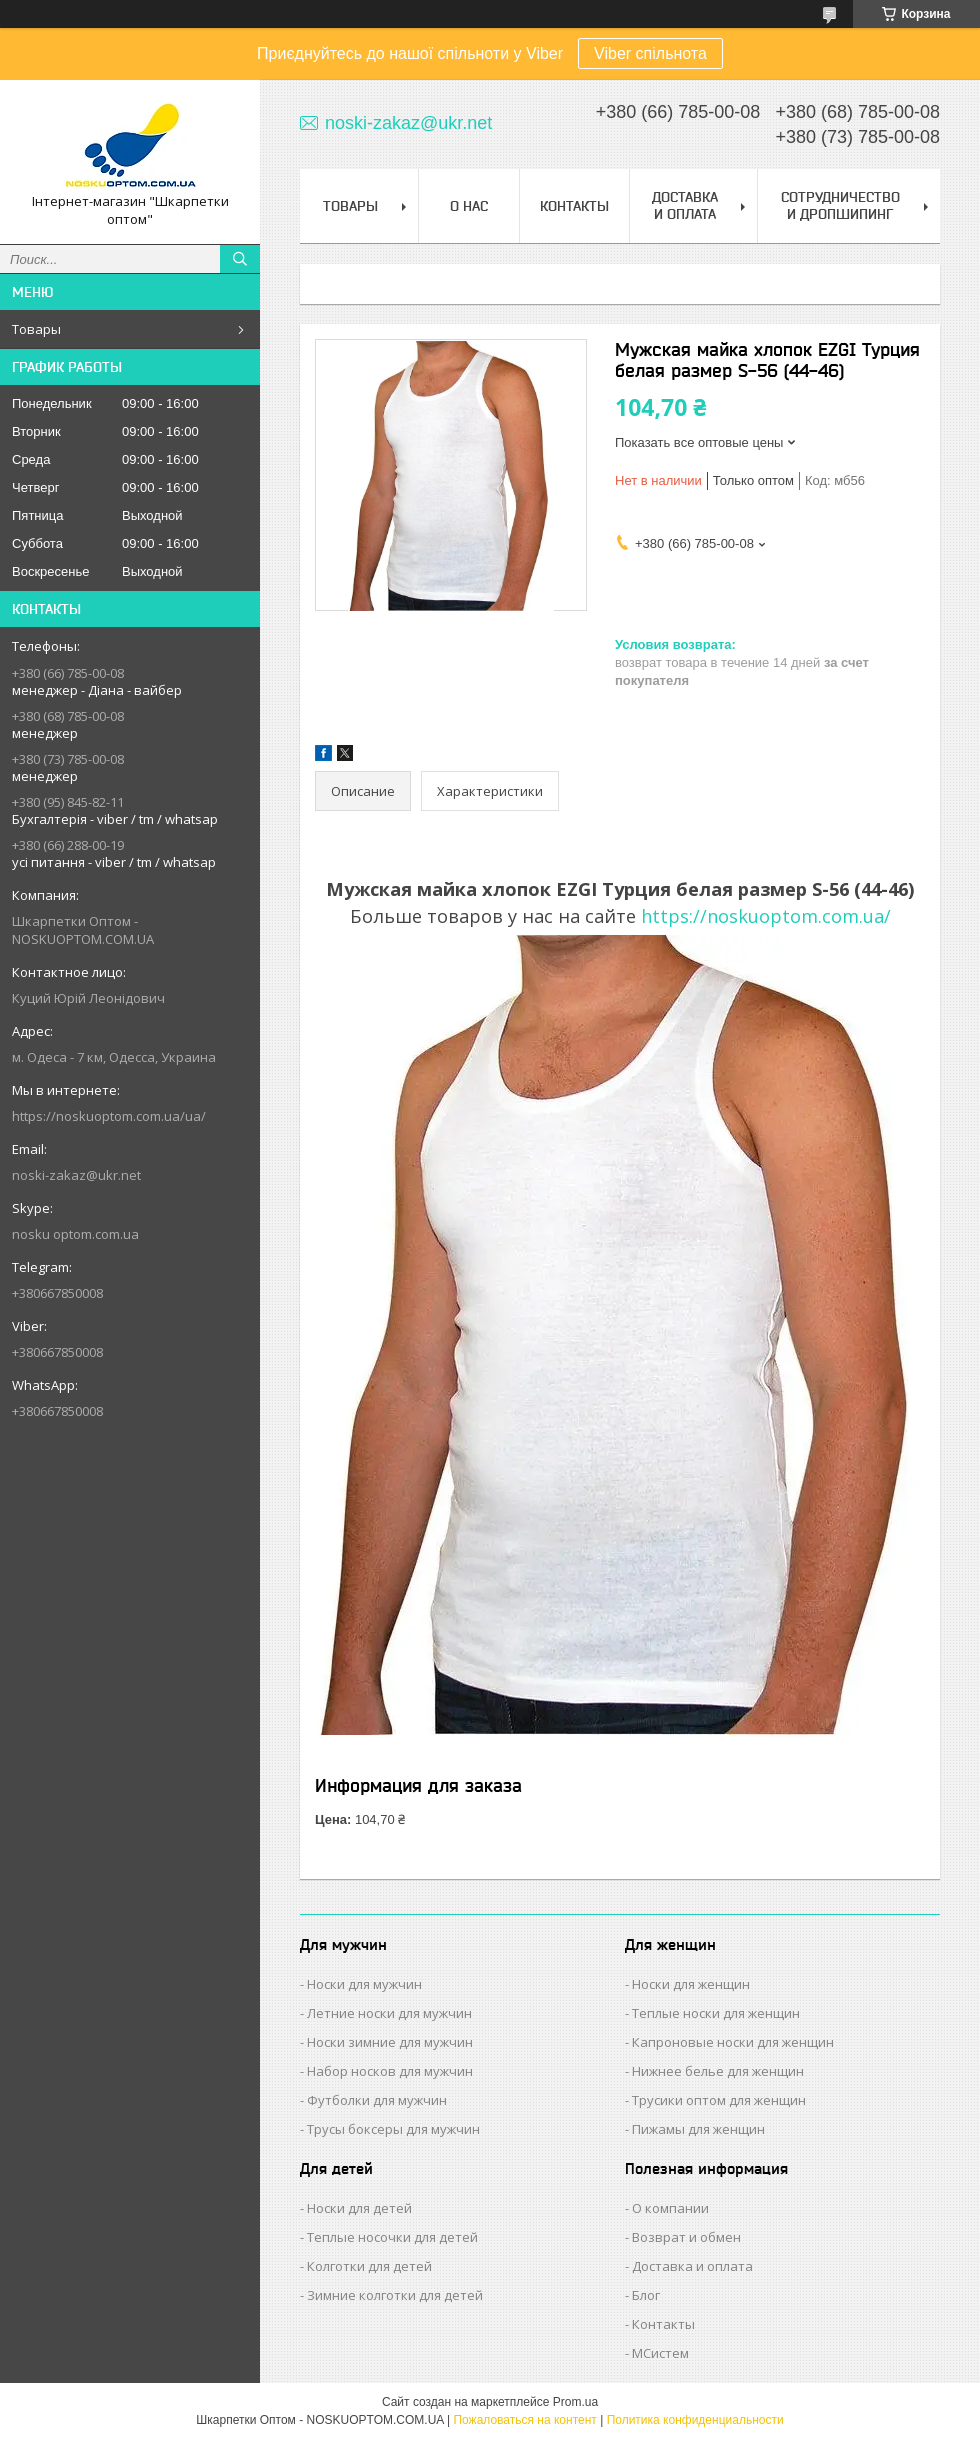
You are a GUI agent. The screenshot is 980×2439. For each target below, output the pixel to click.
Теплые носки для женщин (716, 2013)
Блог (646, 2295)
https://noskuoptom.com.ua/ (766, 916)
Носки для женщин (691, 1984)
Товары (36, 329)
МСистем (660, 2353)
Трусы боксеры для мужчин (393, 2129)
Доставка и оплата (692, 2266)
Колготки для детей (369, 2266)
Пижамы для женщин (698, 2129)
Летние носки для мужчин (389, 2013)
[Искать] (240, 259)
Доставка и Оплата (685, 205)
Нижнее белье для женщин (718, 2071)
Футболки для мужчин (377, 2100)
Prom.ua (575, 2402)
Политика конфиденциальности (695, 2420)
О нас (469, 206)
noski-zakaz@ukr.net (76, 1175)
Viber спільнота (650, 53)
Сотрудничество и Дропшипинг (840, 205)
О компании (670, 2208)
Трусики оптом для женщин (719, 2100)
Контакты (574, 206)
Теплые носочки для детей (392, 2237)
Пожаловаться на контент (524, 2420)
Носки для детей (359, 2208)
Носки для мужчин (364, 1984)
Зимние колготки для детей (395, 2295)
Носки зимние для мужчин (390, 2042)
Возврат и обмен (686, 2237)
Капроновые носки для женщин (733, 2042)
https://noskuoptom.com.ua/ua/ (109, 1116)
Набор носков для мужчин (390, 2071)
